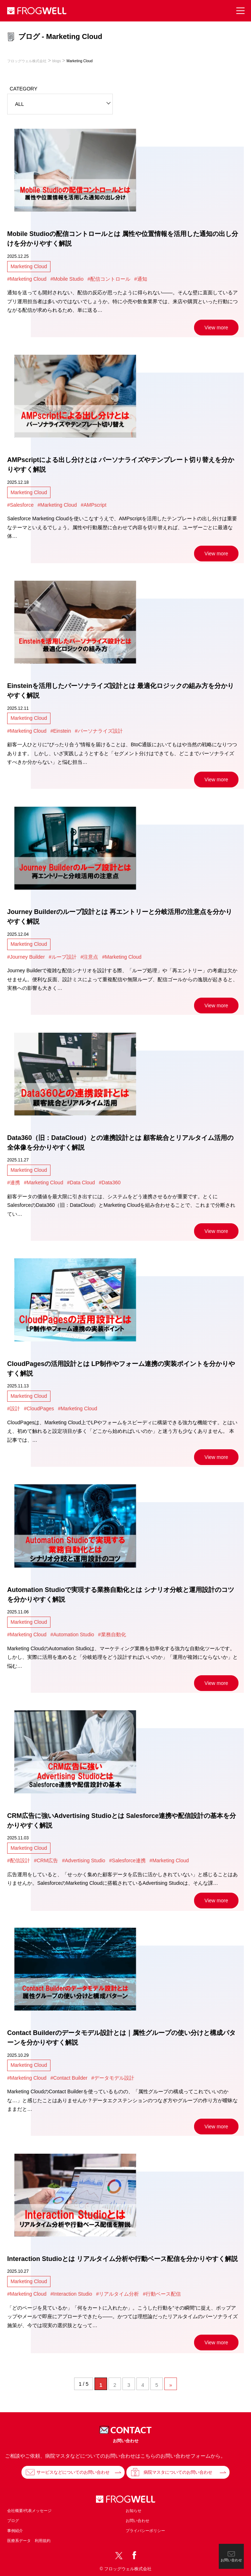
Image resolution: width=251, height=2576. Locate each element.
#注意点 (89, 957)
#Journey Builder (26, 957)
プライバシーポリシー (145, 2530)
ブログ (13, 2520)
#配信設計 (18, 1860)
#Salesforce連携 (127, 1860)
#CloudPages (39, 1408)
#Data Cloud (81, 1182)
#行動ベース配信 (162, 2294)
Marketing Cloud (28, 266)
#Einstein (60, 731)
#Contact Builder (69, 2078)
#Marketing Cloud (27, 279)
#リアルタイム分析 (117, 2294)
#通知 (140, 279)
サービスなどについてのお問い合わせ (73, 2472)
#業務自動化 (112, 1634)
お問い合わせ (137, 2520)
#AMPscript (93, 505)
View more (216, 327)
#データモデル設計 (112, 2078)
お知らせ (133, 2510)
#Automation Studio (72, 1634)
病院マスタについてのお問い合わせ (178, 2472)
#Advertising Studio (83, 1860)
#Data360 (110, 1182)
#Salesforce (20, 505)
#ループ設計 (63, 957)
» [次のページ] (170, 2385)
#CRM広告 (46, 1860)
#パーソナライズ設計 (99, 731)
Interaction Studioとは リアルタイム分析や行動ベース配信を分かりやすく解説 (122, 2258)
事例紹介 (15, 2530)
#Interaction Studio (71, 2294)
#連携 (13, 1182)
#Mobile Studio (67, 279)
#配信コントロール (108, 279)
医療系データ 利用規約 (28, 2540)
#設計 (13, 1408)
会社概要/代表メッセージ (29, 2510)
